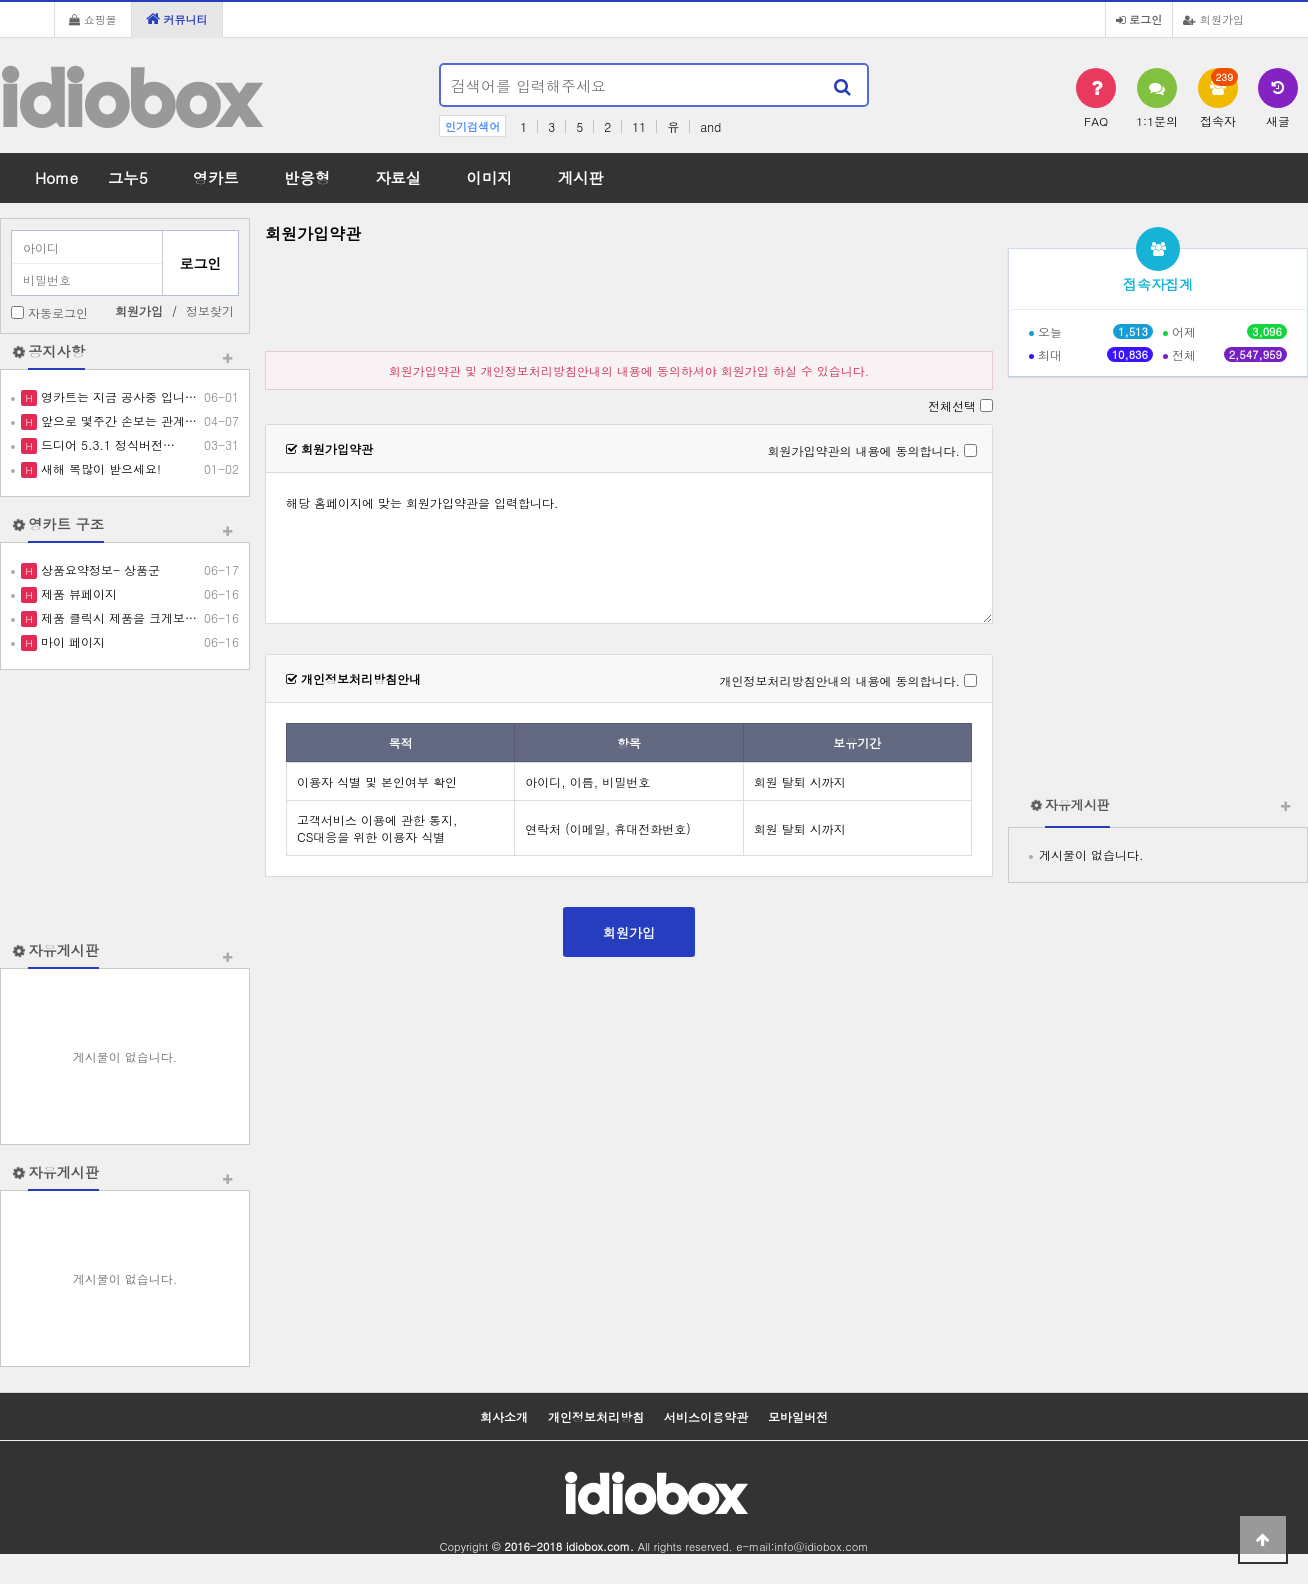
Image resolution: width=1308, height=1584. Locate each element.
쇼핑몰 (93, 19)
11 (639, 126)
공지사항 (56, 351)
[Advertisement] (125, 805)
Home (56, 177)
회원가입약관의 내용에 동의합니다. (863, 450)
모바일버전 (798, 1416)
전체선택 (952, 405)
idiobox (129, 98)
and (710, 126)
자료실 (398, 177)
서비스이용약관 (706, 1416)
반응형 (307, 177)
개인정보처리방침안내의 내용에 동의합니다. (839, 680)
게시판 (581, 177)
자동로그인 (58, 312)
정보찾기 (210, 310)
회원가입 (1213, 19)
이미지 (489, 177)
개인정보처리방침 (596, 1416)
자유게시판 (63, 950)
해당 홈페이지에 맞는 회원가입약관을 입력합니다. (629, 548)
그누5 (128, 177)
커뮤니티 (177, 19)
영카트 (216, 177)
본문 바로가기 (0, 0)
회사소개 (504, 1416)
